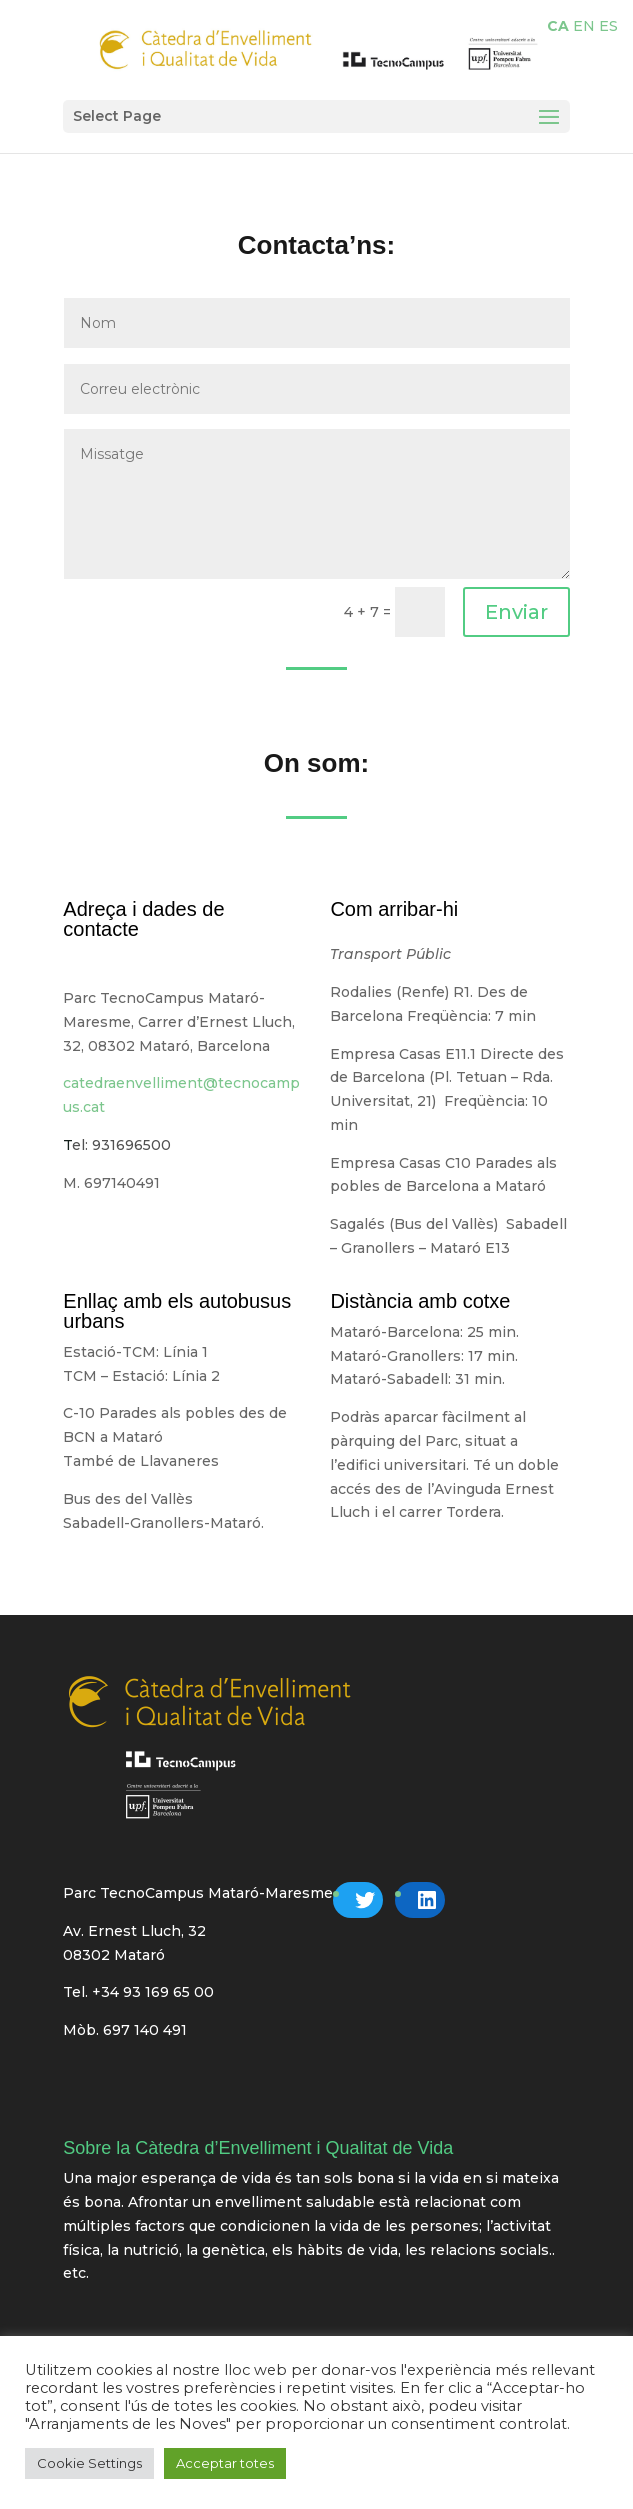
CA (558, 26)
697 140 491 (145, 2030)
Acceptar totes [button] (225, 2463)
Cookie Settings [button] (89, 2463)
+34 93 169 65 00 (153, 1992)
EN (584, 26)
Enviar (516, 612)
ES (608, 26)
